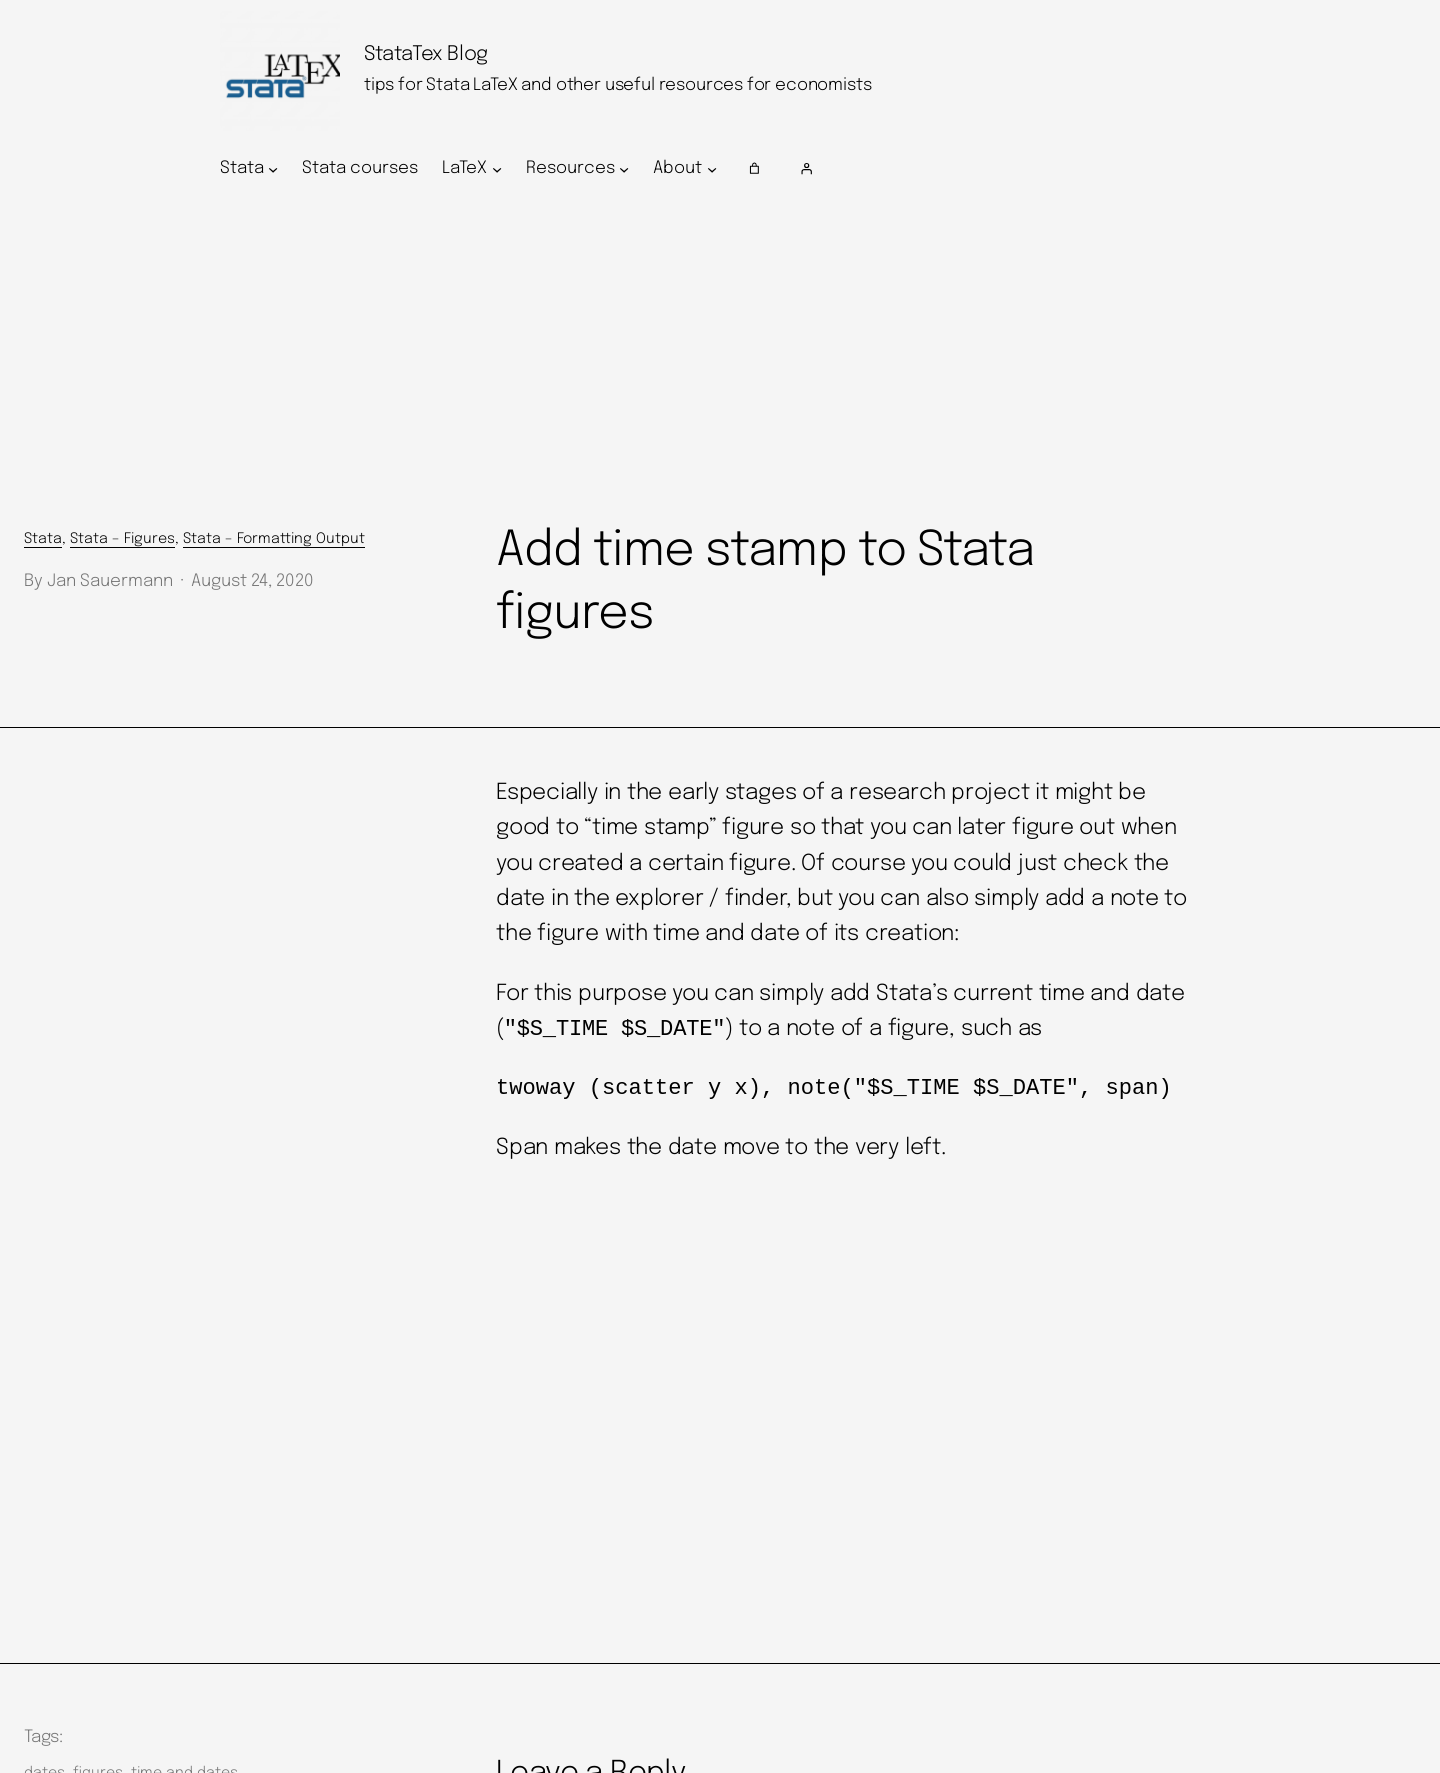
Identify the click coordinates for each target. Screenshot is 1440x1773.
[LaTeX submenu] (497, 169)
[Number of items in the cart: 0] (755, 169)
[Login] (1006, 169)
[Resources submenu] (624, 169)
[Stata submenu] (273, 169)
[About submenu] (712, 169)
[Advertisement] (720, 357)
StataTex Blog (426, 54)
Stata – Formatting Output (274, 539)
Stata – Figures (122, 539)
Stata (43, 539)
